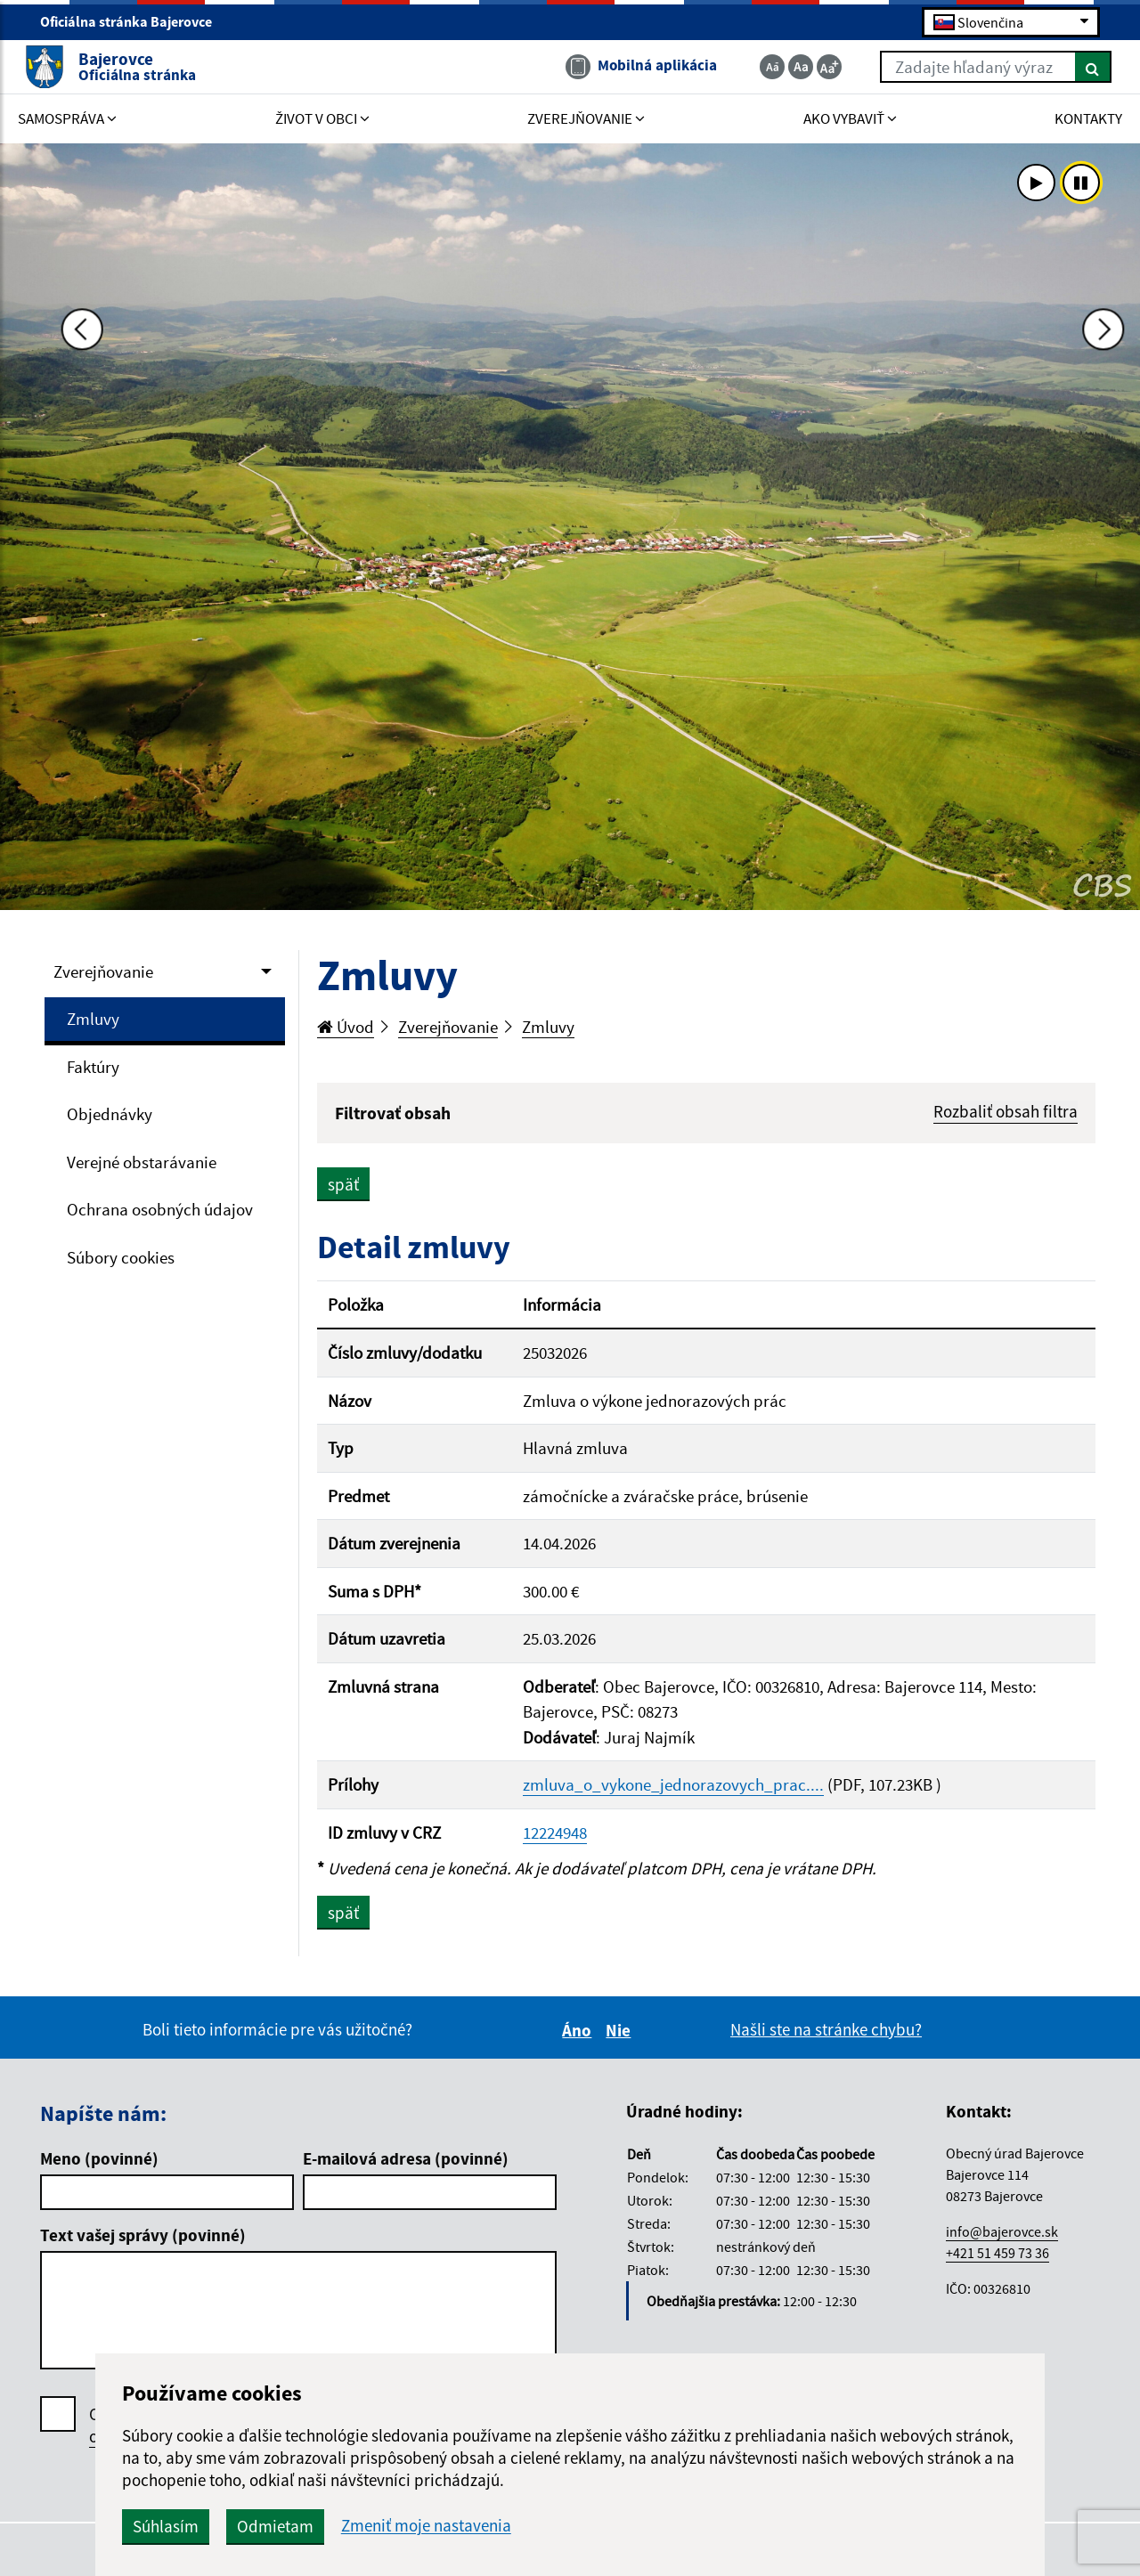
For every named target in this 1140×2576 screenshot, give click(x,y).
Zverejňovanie (103, 971)
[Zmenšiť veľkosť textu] (756, 69)
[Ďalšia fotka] (1077, 523)
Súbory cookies (121, 1257)
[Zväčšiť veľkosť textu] (813, 69)
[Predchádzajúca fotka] (62, 523)
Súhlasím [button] (355, 2526)
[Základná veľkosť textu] (784, 69)
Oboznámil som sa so (213, 2427)
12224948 (555, 1834)
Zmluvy (93, 1018)
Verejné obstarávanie (141, 1162)
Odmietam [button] (465, 2526)
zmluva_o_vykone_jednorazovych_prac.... (673, 1786)
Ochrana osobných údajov (160, 1209)
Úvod (345, 1026)
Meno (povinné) (99, 2160)
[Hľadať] (1077, 69)
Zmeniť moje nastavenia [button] (616, 2525)
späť (343, 1186)
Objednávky (109, 1114)
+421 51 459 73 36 (997, 2254)
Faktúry (93, 1066)
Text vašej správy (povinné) (143, 2236)
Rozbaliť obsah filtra (1005, 1111)
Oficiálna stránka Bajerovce (133, 23)
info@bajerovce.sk (1002, 2233)
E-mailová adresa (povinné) (406, 2160)
